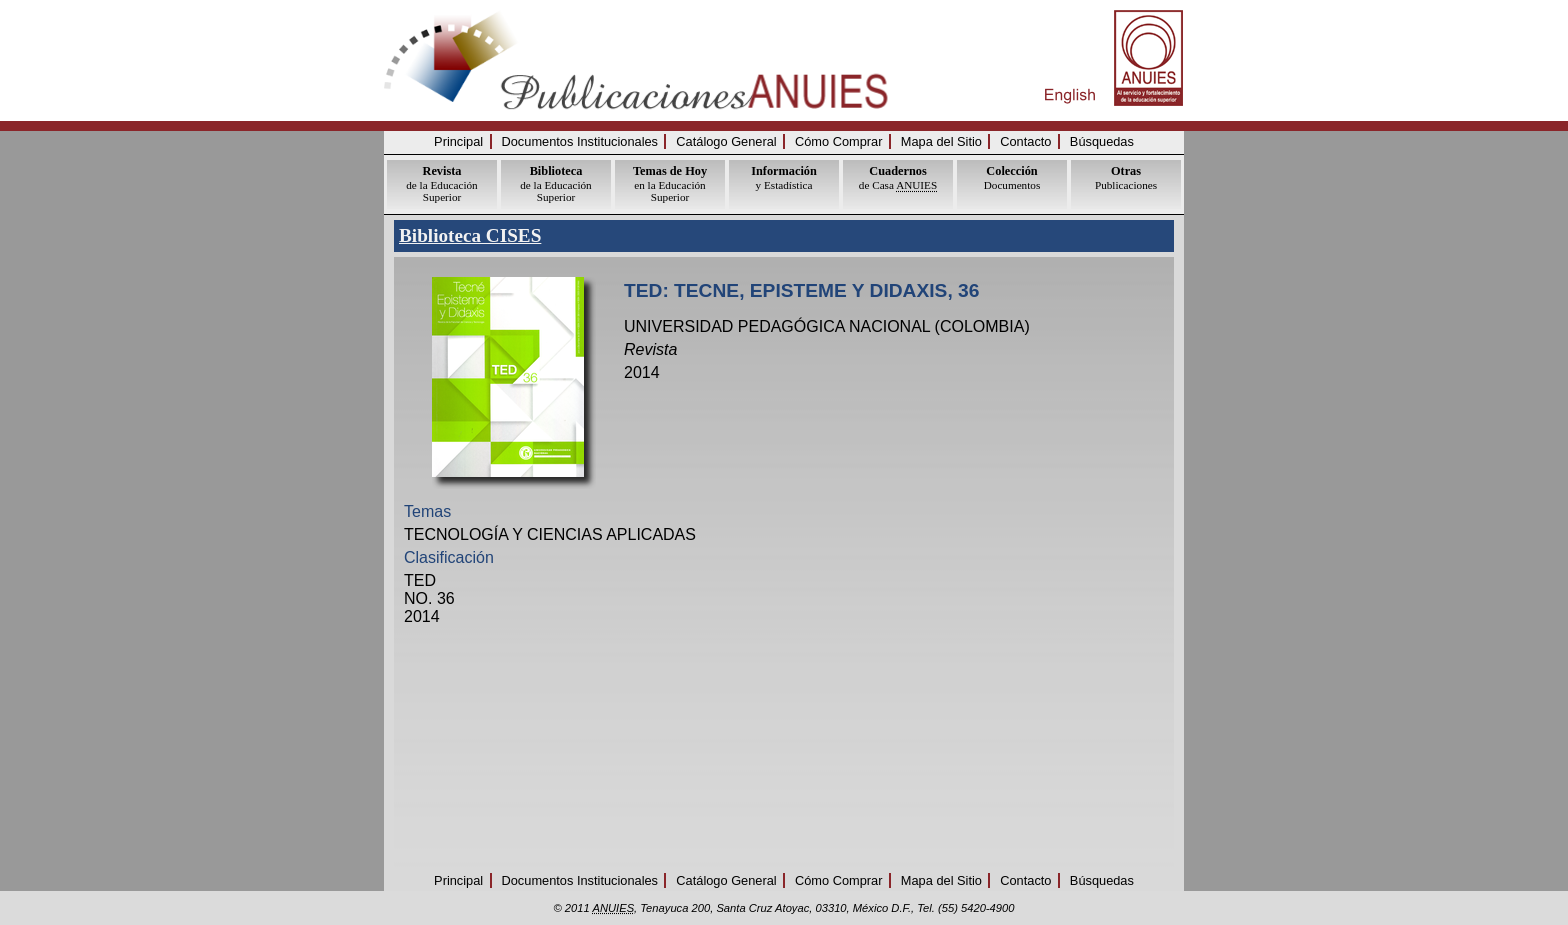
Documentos (1012, 177)
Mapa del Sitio (941, 141)
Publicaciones (1126, 177)
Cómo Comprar (838, 141)
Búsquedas (1102, 141)
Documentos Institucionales (580, 141)
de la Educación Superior (442, 183)
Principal (458, 141)
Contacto (1025, 141)
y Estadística (784, 177)
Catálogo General (726, 141)
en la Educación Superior (670, 183)
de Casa (898, 177)
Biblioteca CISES (470, 235)
